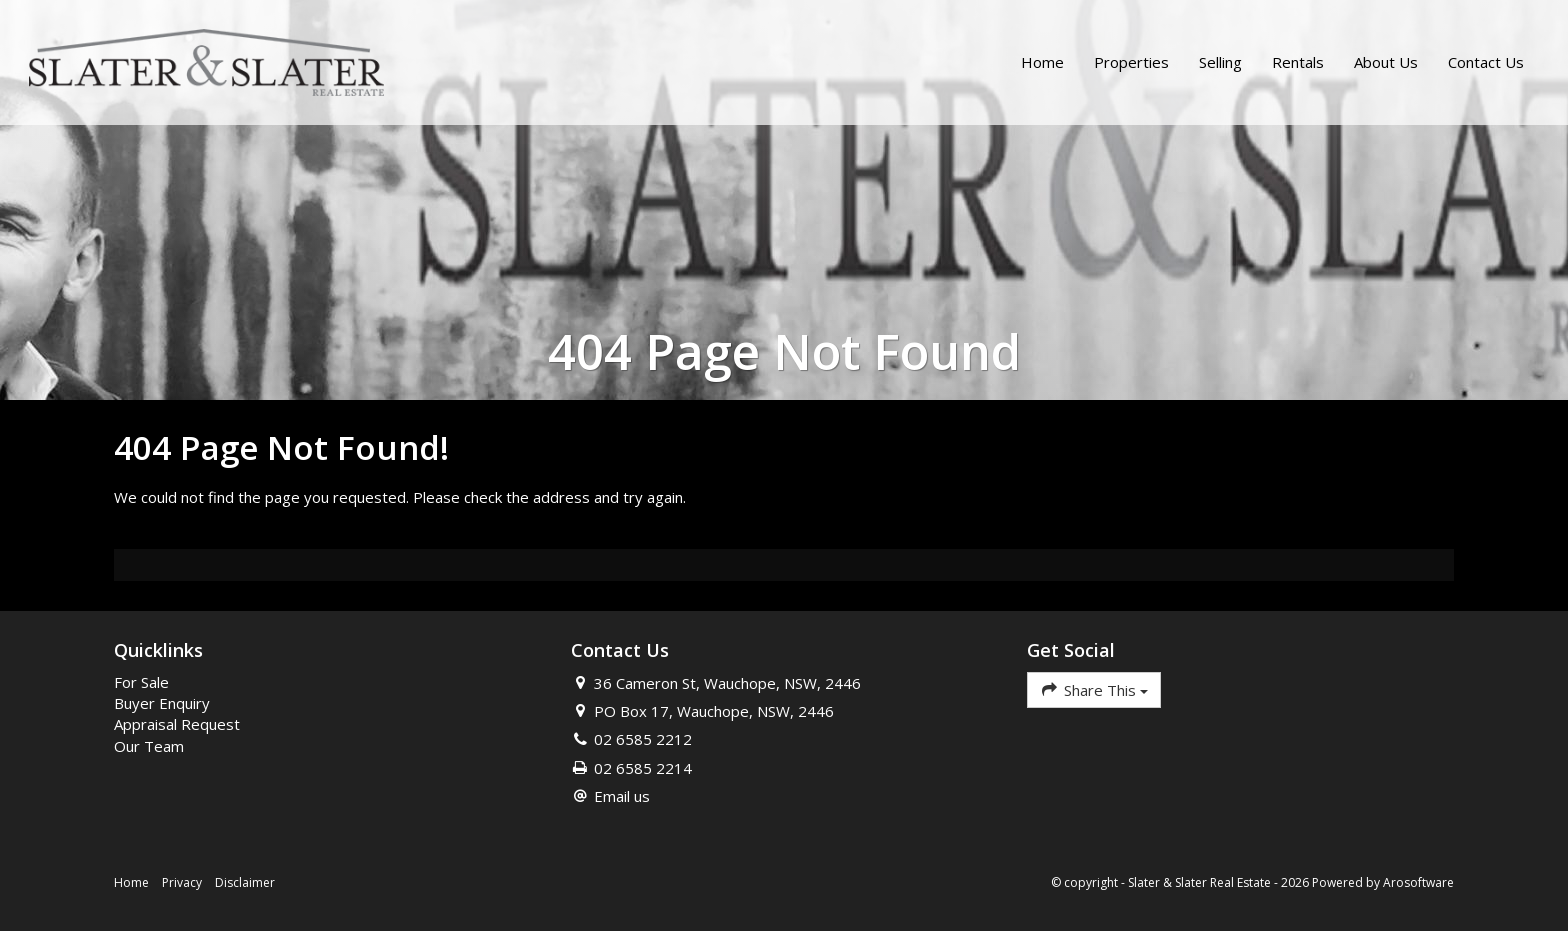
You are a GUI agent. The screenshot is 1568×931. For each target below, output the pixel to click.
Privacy (182, 882)
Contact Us (1485, 63)
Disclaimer (245, 882)
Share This (1093, 689)
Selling (1219, 63)
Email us (622, 796)
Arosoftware (1418, 882)
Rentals (1297, 63)
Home (1041, 63)
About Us (1385, 63)
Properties (1130, 63)
